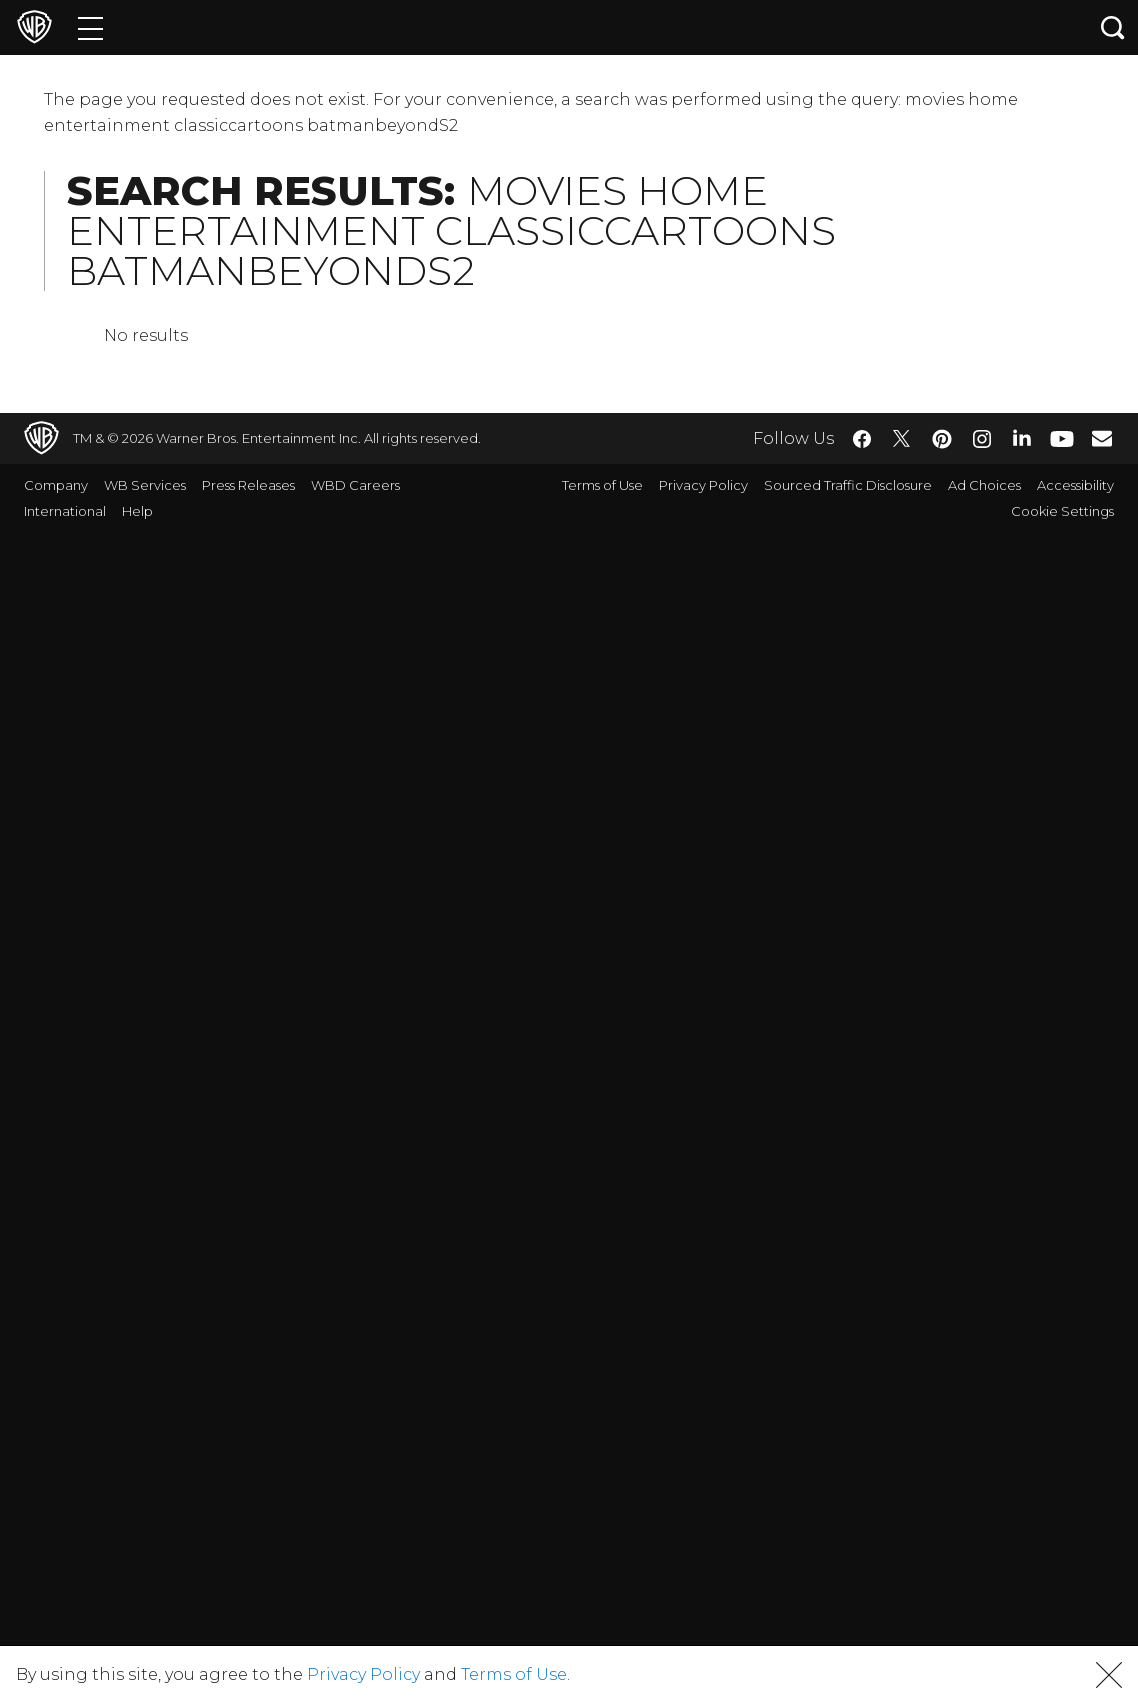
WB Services (145, 485)
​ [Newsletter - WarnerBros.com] (1102, 438)
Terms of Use (602, 485)
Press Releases (248, 485)
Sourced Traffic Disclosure (848, 485)
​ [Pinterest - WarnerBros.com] (942, 439)
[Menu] (90, 27)
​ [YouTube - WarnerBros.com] (1062, 438)
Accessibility (1075, 485)
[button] (1109, 1675)
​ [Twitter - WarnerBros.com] (902, 439)
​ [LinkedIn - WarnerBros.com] (1022, 437)
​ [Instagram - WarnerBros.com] (982, 439)
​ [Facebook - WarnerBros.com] (862, 439)
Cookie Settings (1062, 511)
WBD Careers (355, 485)
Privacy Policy (703, 485)
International (65, 511)
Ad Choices (984, 485)
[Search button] (1113, 27)
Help (137, 511)
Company (56, 485)
